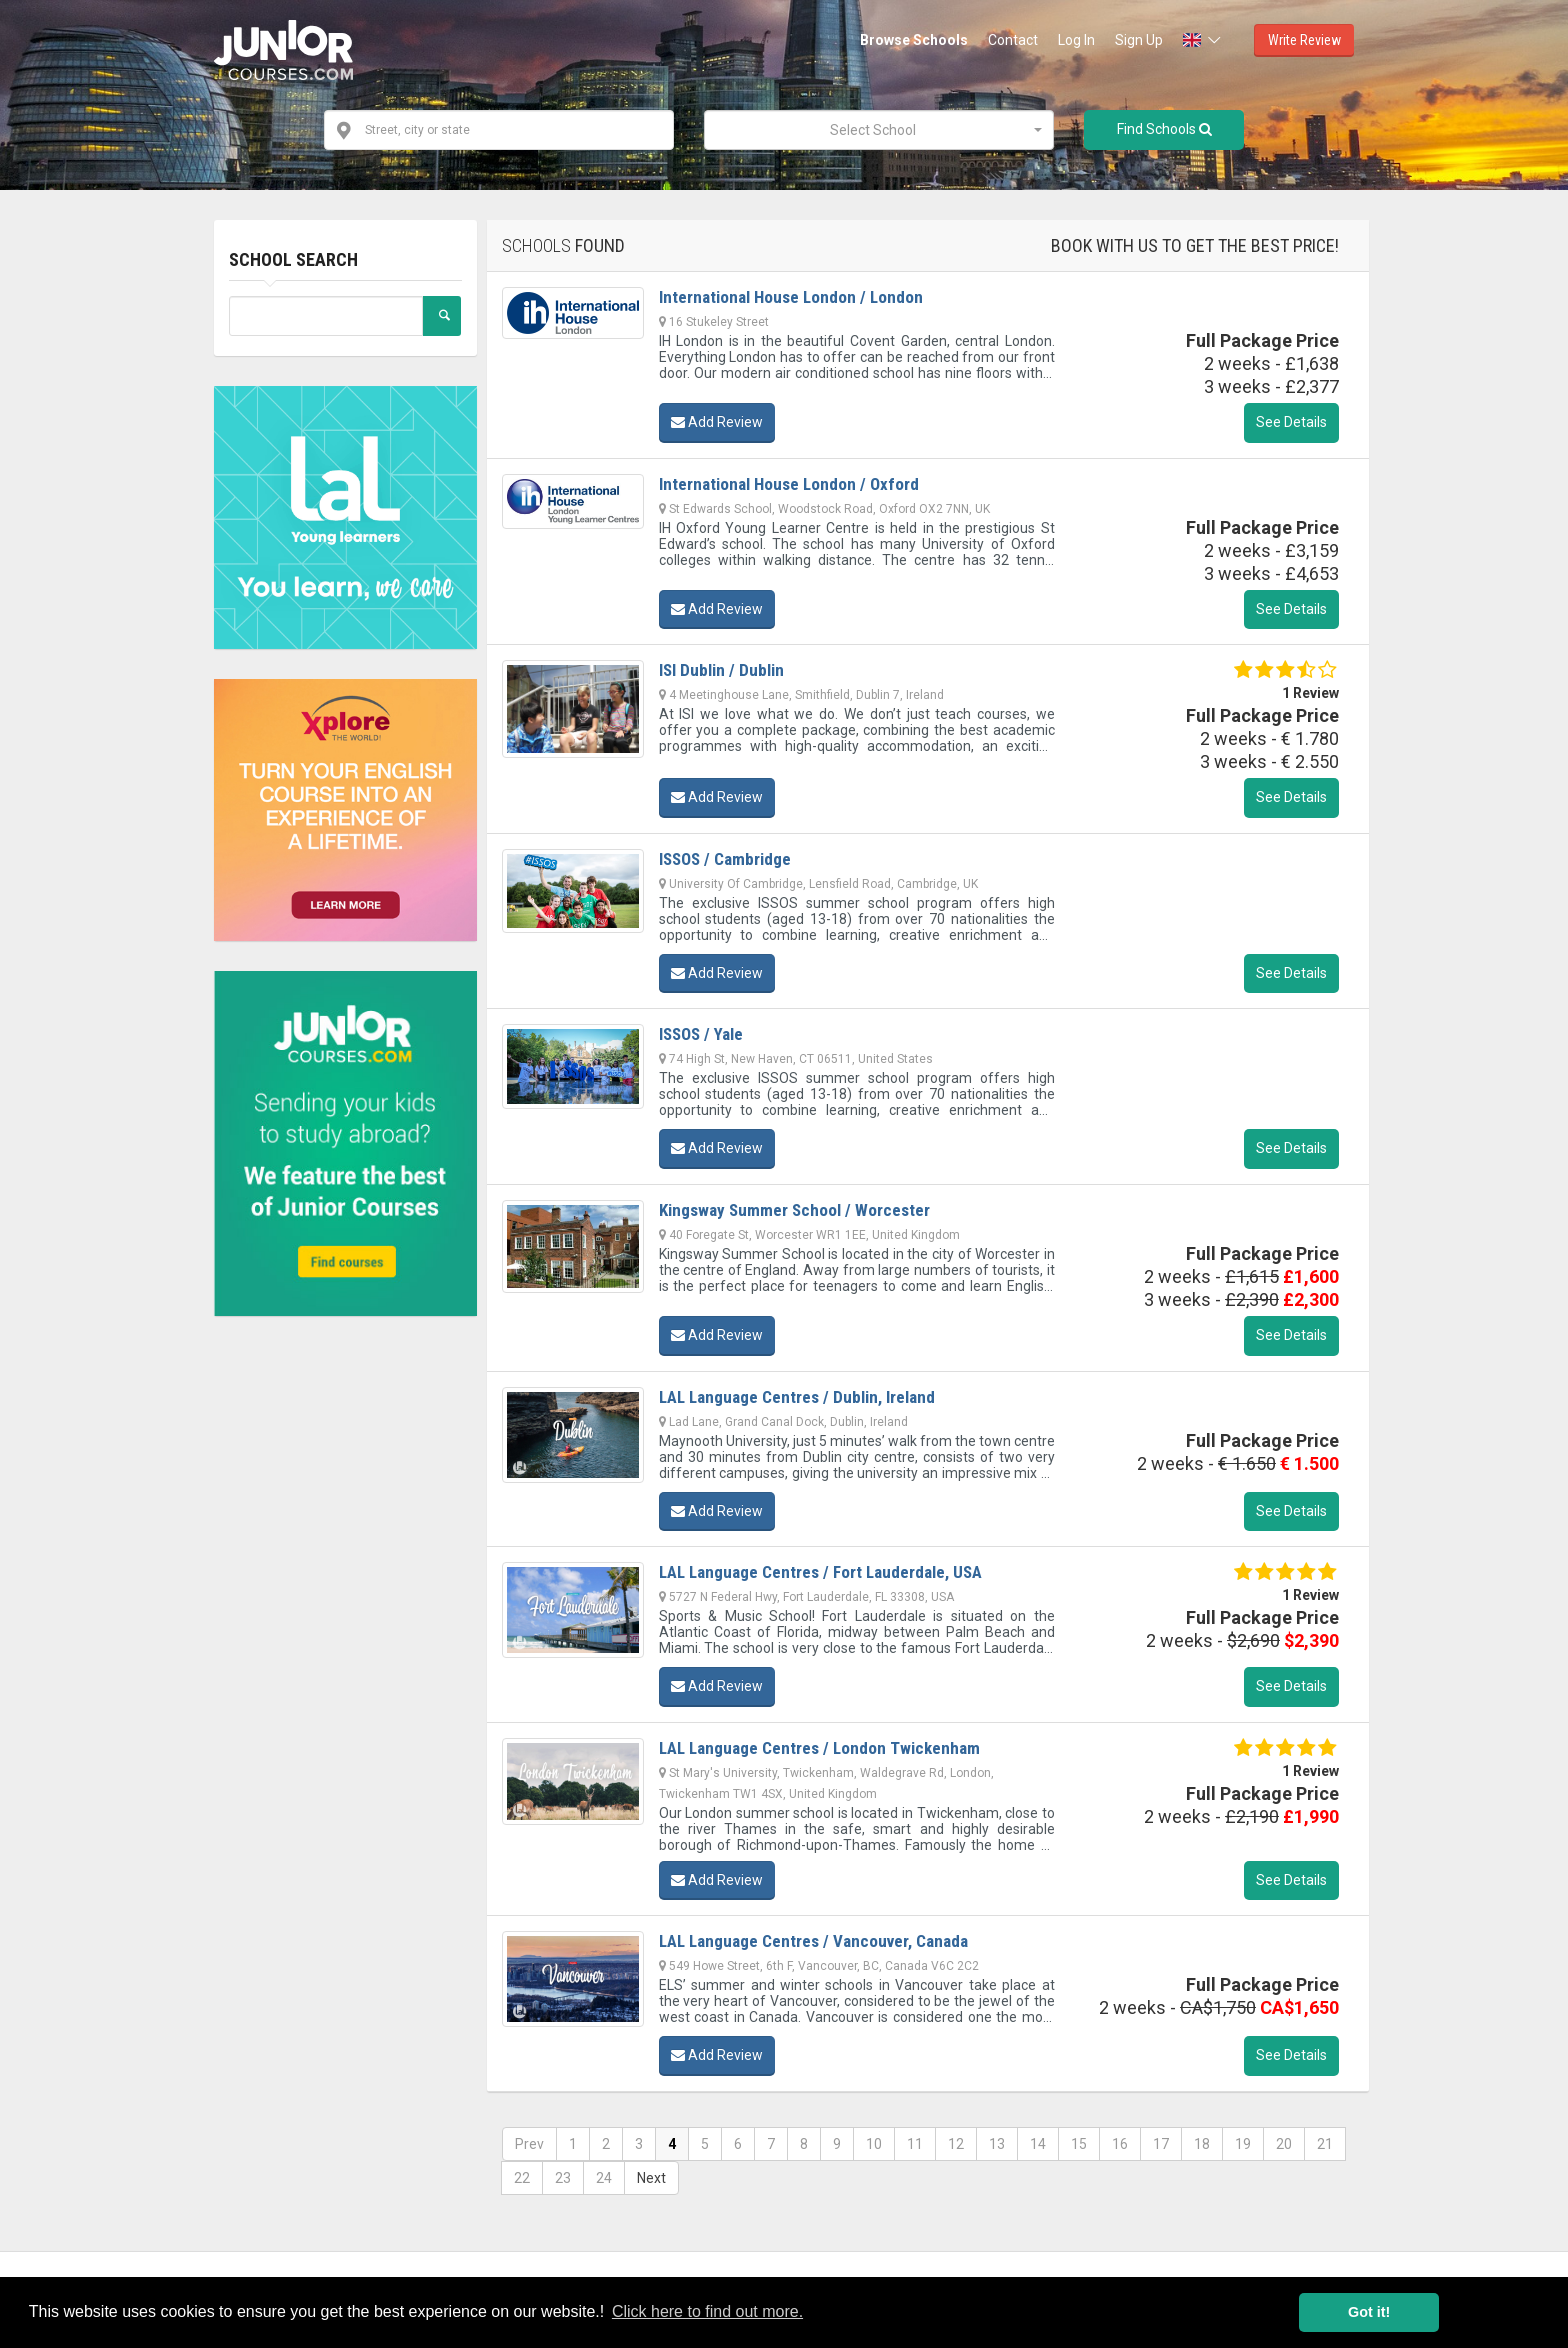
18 (1202, 2144)
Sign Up (1139, 40)
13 (997, 2144)
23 (563, 2178)
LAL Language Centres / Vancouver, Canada (813, 1941)
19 (1243, 2144)
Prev (529, 2144)
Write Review (1304, 40)
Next (651, 2178)
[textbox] (873, 130)
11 (915, 2144)
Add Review (717, 422)
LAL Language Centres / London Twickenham (819, 1748)
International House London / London (791, 297)
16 (1120, 2144)
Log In (1076, 40)
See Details (1291, 422)
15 (1079, 2144)
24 (604, 2178)
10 (874, 2144)
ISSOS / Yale (701, 1034)
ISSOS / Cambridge (725, 859)
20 (1284, 2144)
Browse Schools (914, 40)
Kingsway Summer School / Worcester (794, 1210)
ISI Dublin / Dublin (721, 670)
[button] (1203, 40)
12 (956, 2144)
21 (1325, 2144)
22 (522, 2178)
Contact (1013, 40)
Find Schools (1164, 129)
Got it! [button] (1369, 2312)
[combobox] (879, 130)
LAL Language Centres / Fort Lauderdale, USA (820, 1572)
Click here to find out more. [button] (707, 2311)
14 (1038, 2144)
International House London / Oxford (789, 484)
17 (1161, 2144)
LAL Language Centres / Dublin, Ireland (797, 1397)
